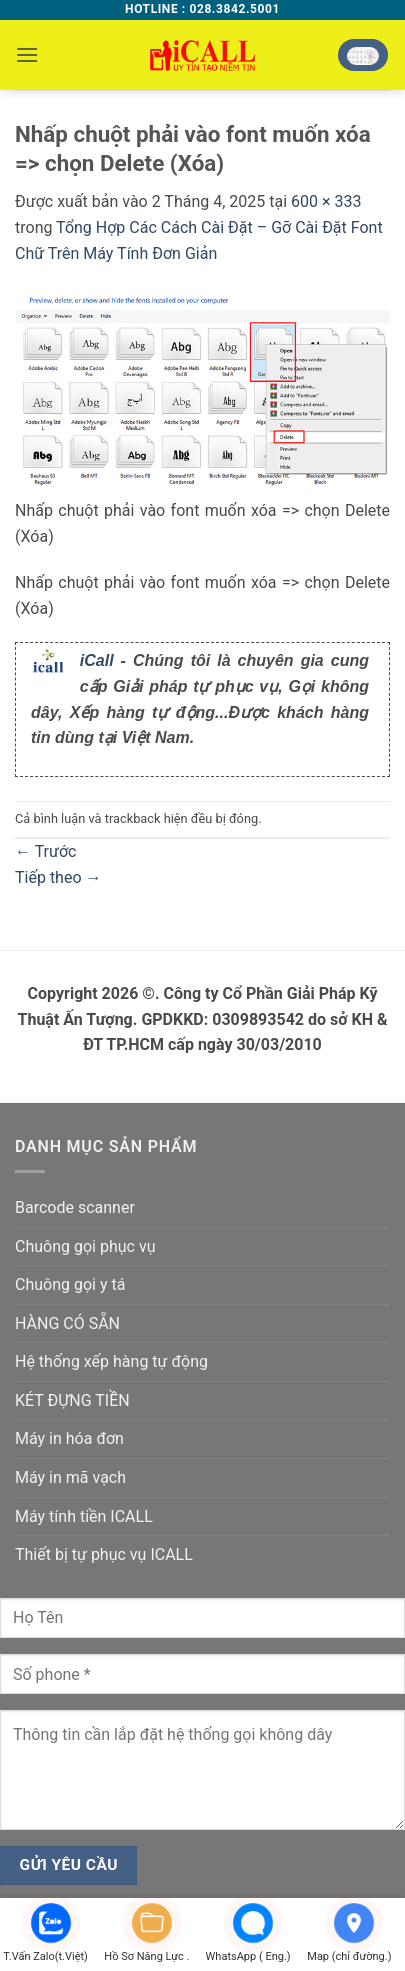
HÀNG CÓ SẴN (67, 1323)
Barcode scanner (75, 1207)
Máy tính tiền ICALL (84, 1516)
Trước (45, 851)
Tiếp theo (58, 877)
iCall (97, 660)
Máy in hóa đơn (69, 1438)
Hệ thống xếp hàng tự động (111, 1361)
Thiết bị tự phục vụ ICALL (104, 1554)
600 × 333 (326, 201)
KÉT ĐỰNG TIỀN (72, 1400)
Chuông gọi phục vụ (85, 1246)
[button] (27, 54)
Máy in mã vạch (70, 1477)
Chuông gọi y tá (70, 1284)
